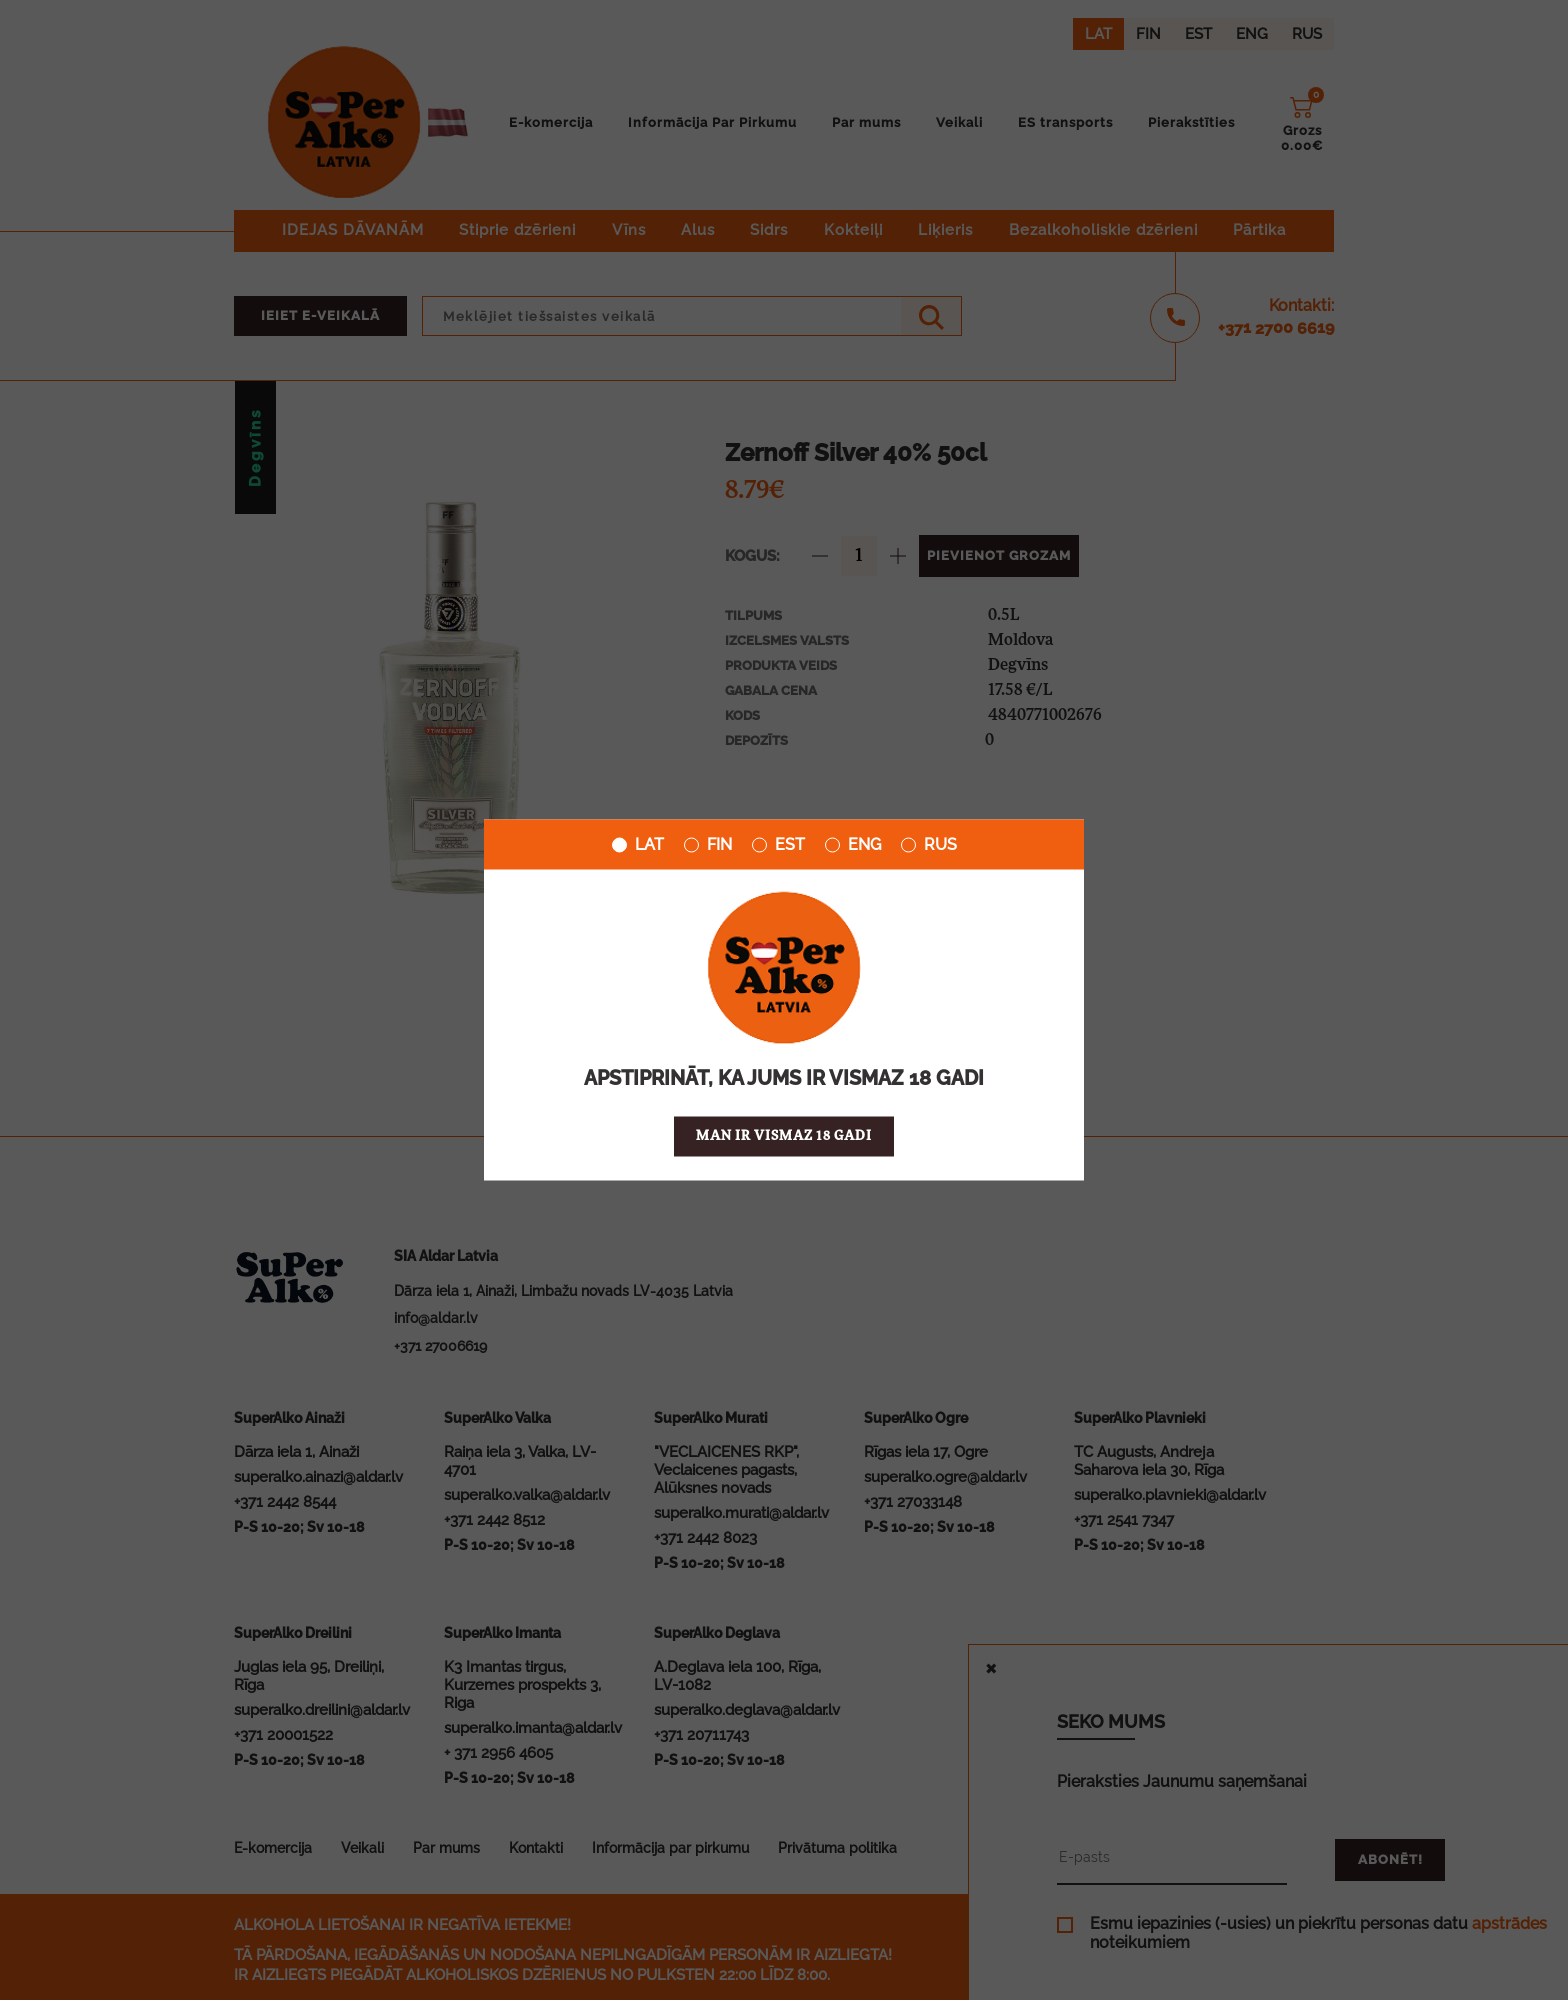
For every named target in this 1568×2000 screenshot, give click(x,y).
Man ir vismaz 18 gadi (784, 1136)
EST (778, 845)
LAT (638, 845)
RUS (929, 845)
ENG (853, 845)
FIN (708, 845)
